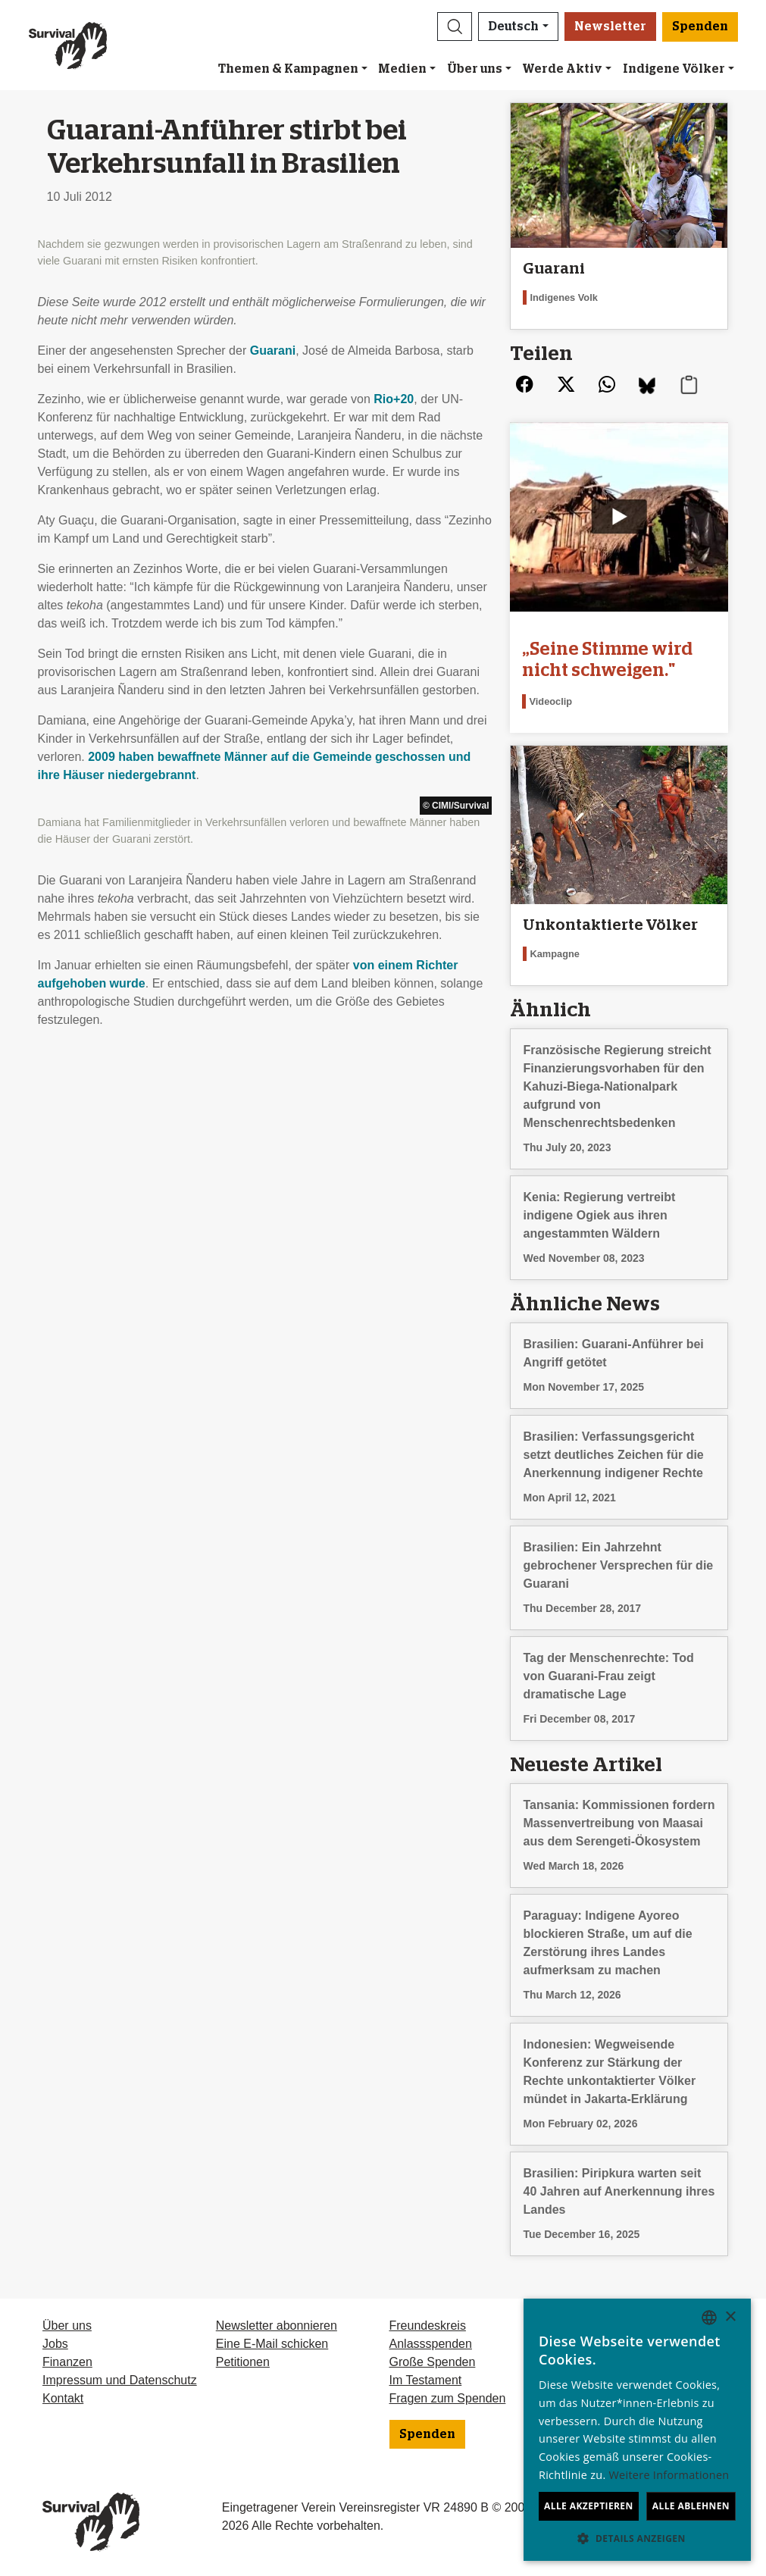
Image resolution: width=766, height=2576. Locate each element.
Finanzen (67, 2361)
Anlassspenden (430, 2343)
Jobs (55, 2343)
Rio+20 (394, 399)
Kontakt (62, 2398)
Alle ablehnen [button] (691, 2505)
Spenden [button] (700, 26)
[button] (454, 26)
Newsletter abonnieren (276, 2325)
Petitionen (243, 2361)
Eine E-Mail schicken (272, 2343)
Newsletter (610, 26)
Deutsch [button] (513, 26)
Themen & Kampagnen (288, 69)
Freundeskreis (427, 2325)
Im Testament (425, 2380)
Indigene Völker (674, 69)
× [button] (730, 2317)
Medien (402, 69)
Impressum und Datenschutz (119, 2380)
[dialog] (637, 2430)
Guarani (272, 350)
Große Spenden (432, 2361)
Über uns (474, 69)
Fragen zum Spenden (447, 2398)
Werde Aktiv (562, 69)
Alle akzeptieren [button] (588, 2505)
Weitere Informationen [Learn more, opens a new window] (669, 2475)
